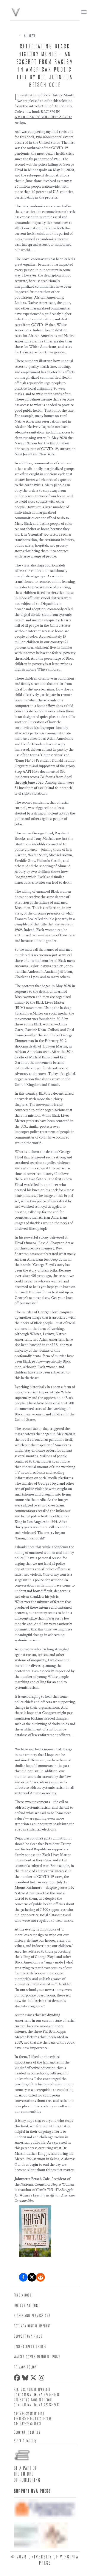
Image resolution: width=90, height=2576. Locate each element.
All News (29, 35)
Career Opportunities (30, 2346)
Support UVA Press (28, 2336)
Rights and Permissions (32, 2315)
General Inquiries (27, 2432)
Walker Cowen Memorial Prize (37, 2356)
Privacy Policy (25, 2367)
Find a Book (23, 2295)
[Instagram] (42, 2377)
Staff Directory (25, 2440)
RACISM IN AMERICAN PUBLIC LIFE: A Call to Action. (43, 117)
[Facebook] (18, 2377)
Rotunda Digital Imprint (32, 2325)
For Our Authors (26, 2305)
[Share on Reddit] (40, 2277)
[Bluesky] (26, 2377)
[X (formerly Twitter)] (34, 2377)
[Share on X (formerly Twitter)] (32, 2277)
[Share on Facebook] (23, 2277)
